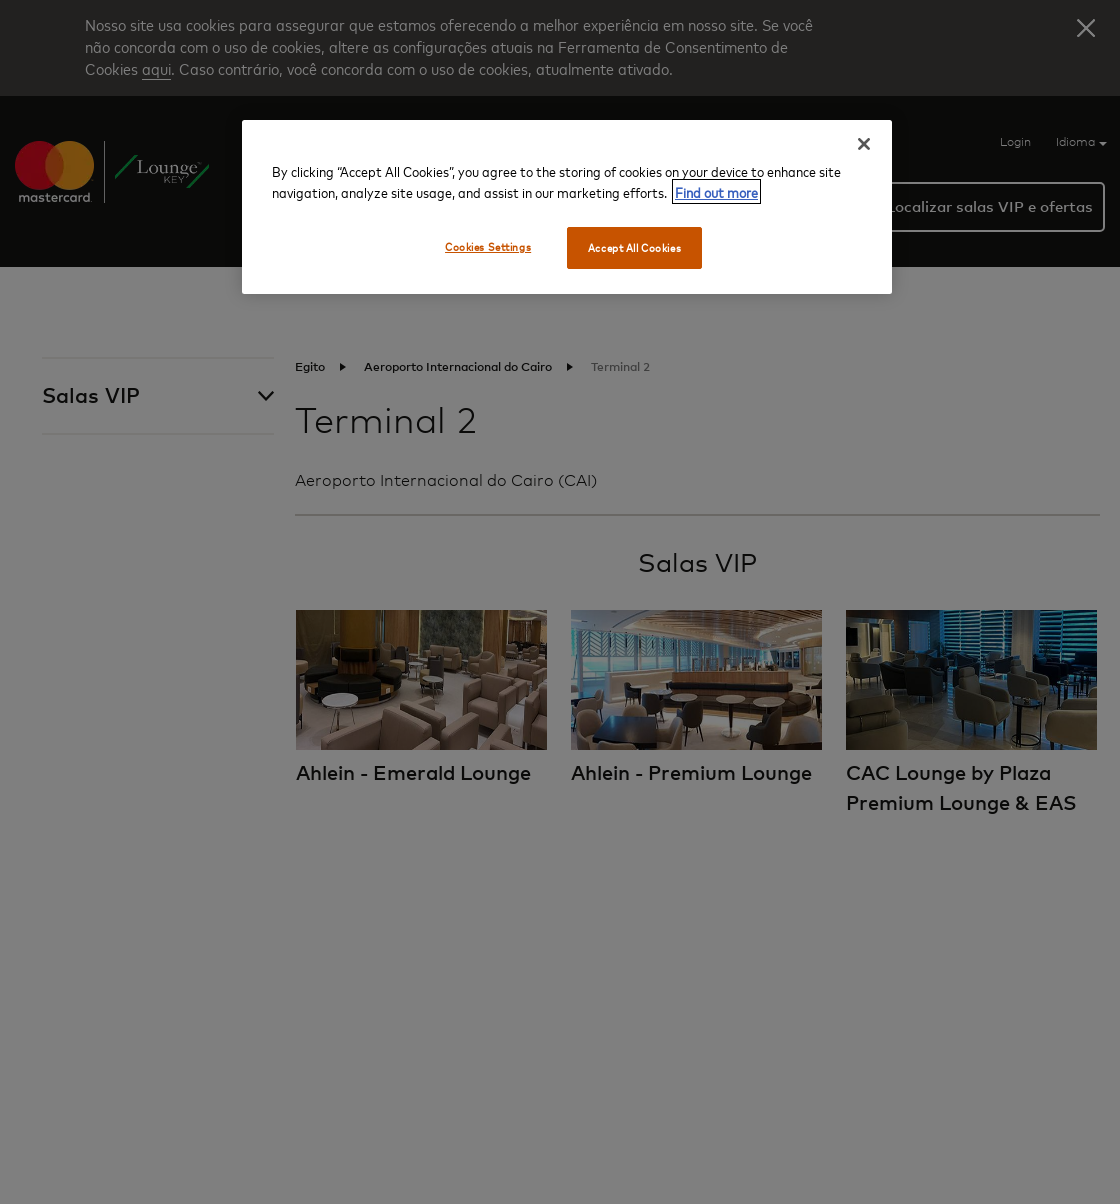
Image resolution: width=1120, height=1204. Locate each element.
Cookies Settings (488, 246)
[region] (567, 207)
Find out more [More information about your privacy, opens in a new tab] (716, 191)
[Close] (864, 144)
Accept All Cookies (634, 247)
